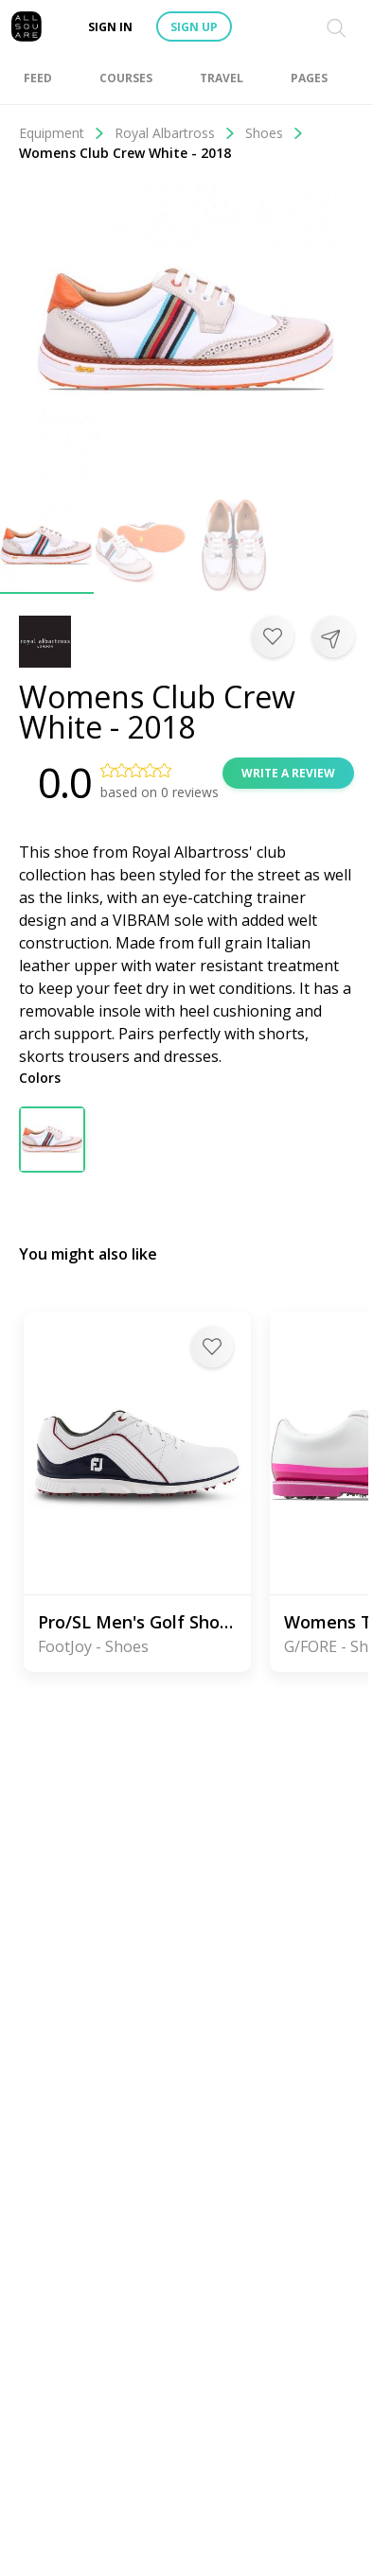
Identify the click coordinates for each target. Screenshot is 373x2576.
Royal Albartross (175, 133)
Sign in (110, 27)
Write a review (288, 773)
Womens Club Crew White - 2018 (125, 153)
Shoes (274, 133)
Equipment (62, 133)
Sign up (194, 27)
